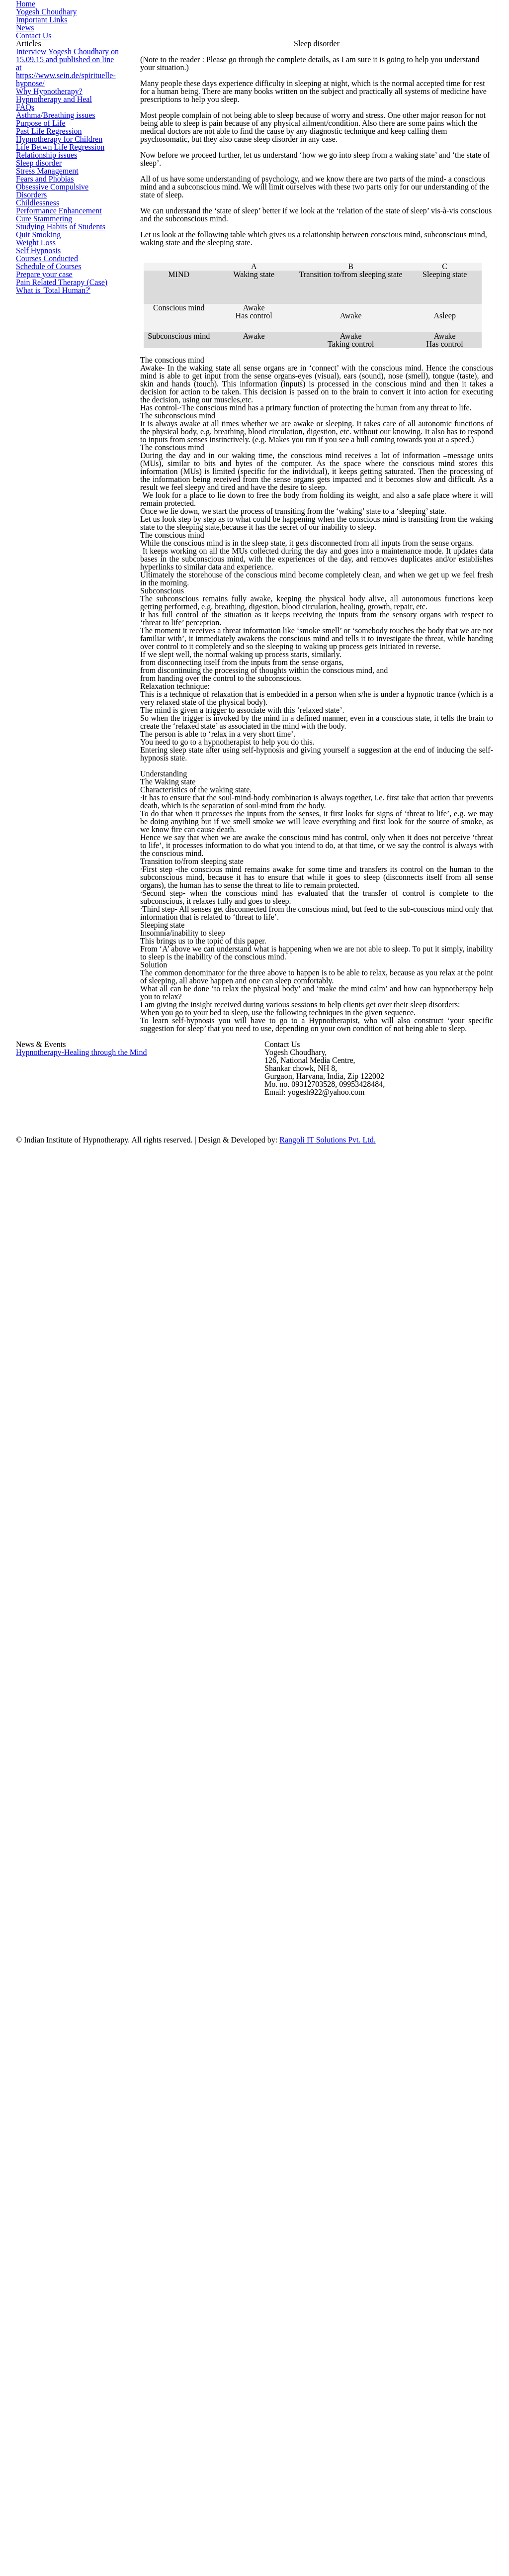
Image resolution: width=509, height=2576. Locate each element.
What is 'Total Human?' (47, 771)
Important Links (378, 39)
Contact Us (462, 39)
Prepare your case (42, 727)
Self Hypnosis (35, 661)
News (423, 39)
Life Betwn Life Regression (52, 396)
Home (260, 39)
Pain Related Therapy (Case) (55, 749)
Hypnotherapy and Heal (49, 264)
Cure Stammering (40, 572)
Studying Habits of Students (55, 594)
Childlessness (35, 528)
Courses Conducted (43, 682)
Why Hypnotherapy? (44, 242)
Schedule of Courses (45, 705)
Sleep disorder (37, 440)
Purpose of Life (37, 330)
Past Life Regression (44, 352)
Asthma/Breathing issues (50, 308)
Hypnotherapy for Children (53, 374)
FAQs (23, 285)
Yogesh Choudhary (311, 39)
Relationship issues (43, 418)
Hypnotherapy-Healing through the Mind (72, 2337)
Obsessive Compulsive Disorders (62, 506)
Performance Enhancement (54, 550)
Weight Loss (33, 639)
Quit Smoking (34, 616)
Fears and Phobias (42, 484)
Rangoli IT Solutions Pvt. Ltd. (368, 2525)
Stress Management (44, 462)
